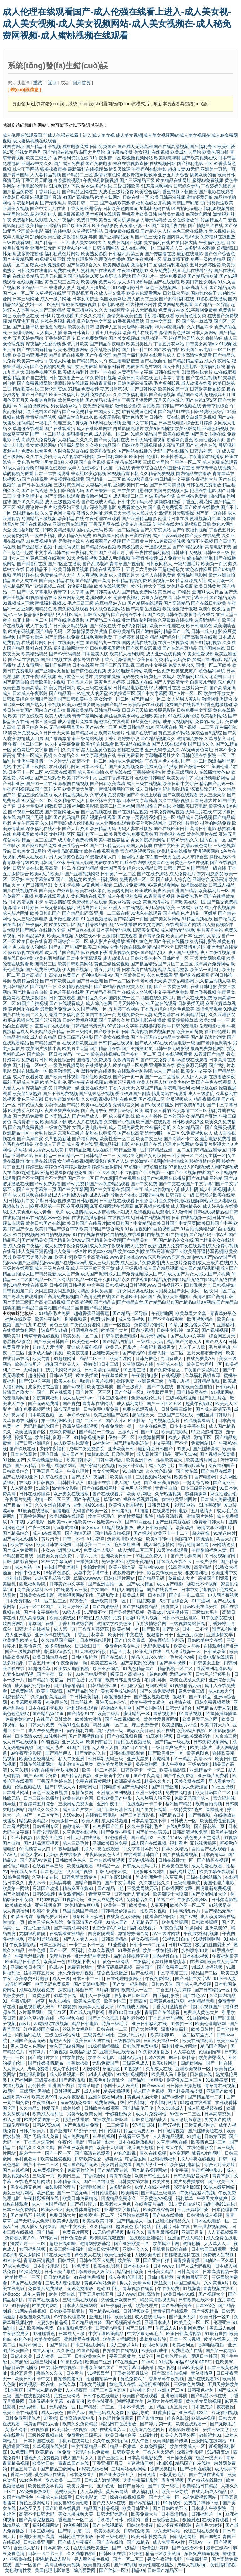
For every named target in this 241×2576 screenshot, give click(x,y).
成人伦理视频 (81, 822)
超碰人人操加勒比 (94, 287)
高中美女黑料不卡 (35, 1589)
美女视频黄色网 (26, 2187)
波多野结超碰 (30, 253)
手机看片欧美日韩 (139, 214)
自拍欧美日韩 (155, 405)
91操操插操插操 (221, 1713)
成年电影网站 (19, 1578)
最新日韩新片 (76, 332)
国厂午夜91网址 (116, 1877)
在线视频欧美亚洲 (79, 1042)
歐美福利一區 (126, 1629)
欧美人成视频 (58, 715)
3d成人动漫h (101, 2074)
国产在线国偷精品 (34, 349)
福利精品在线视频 (124, 462)
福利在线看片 (143, 1927)
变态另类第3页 (114, 388)
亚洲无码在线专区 (117, 2051)
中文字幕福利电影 (171, 992)
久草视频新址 (58, 1138)
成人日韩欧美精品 (155, 1527)
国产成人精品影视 (87, 2012)
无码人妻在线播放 (135, 828)
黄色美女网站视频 (204, 2401)
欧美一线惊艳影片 (161, 1950)
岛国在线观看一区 (30, 1070)
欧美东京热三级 (135, 524)
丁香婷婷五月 (48, 191)
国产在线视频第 (108, 2525)
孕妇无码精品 (85, 868)
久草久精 (19, 1769)
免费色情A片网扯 (109, 1927)
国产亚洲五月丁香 (116, 552)
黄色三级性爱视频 (111, 963)
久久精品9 (29, 2108)
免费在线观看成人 (52, 896)
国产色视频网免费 (47, 366)
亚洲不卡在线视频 (53, 1634)
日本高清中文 (57, 2547)
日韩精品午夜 (107, 710)
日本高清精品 (175, 2514)
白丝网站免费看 (192, 496)
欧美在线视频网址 (111, 586)
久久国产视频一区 (89, 1008)
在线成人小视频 (137, 992)
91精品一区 (108, 1865)
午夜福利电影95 (207, 2170)
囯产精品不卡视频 (28, 2215)
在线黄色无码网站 (124, 1916)
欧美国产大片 (115, 1330)
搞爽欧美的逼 (203, 174)
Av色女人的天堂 (92, 693)
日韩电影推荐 (85, 1657)
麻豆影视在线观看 (25, 952)
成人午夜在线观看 (102, 1848)
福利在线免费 (124, 1099)
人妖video (72, 1815)
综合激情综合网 (194, 1544)
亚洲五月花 (193, 2232)
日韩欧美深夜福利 (194, 1736)
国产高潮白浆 (30, 1138)
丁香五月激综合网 (76, 1623)
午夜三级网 (39, 1527)
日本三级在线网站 (89, 2344)
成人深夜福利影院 (175, 2525)
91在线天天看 (58, 2254)
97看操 (50, 2418)
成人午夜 (140, 2440)
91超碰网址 (65, 1358)
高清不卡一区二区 (89, 760)
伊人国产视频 (75, 969)
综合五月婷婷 (199, 422)
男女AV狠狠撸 (145, 1939)
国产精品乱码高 (77, 913)
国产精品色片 (176, 913)
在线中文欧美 (166, 845)
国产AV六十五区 (101, 727)
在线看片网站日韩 (38, 642)
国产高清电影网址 (91, 1984)
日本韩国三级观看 (209, 2249)
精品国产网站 (190, 394)
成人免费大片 (172, 558)
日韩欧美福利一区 (161, 2040)
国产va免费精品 (77, 411)
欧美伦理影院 (80, 259)
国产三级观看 (48, 777)
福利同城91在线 (90, 1505)
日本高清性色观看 (194, 355)
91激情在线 (180, 1702)
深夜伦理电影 (103, 507)
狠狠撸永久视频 (35, 2316)
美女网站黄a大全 (125, 901)
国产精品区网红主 (79, 191)
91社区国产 (14, 1459)
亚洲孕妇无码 (43, 248)
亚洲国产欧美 (220, 2091)
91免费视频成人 (196, 1132)
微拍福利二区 (144, 264)
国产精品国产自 (45, 1042)
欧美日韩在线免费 (54, 1544)
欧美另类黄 (87, 1375)
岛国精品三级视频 (38, 518)
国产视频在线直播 (218, 1454)
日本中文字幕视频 (199, 1589)
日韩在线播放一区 (66, 377)
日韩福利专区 (46, 1826)
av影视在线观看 (192, 1059)
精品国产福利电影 (130, 355)
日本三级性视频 (113, 1397)
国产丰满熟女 (69, 879)
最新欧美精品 (80, 710)
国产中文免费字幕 (157, 1059)
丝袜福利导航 (158, 1127)
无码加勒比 (108, 1595)
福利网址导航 (183, 1871)
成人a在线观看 (47, 1533)
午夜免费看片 (130, 755)
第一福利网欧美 (112, 456)
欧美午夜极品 (212, 608)
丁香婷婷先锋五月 (218, 186)
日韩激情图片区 (190, 946)
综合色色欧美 (181, 1008)
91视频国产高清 (46, 197)
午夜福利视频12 (18, 789)
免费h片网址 (103, 1319)
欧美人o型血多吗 (78, 704)
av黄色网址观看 (96, 884)
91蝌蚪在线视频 (105, 422)
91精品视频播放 (118, 1527)
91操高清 (21, 2305)
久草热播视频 (168, 1493)
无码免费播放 (157, 1645)
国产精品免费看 (18, 191)
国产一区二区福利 (67, 1950)
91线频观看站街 (199, 1420)
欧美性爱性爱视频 (218, 1820)
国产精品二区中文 (30, 1065)
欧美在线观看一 (192, 2423)
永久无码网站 (167, 2530)
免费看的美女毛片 (123, 1645)
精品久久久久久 (44, 1809)
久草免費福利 (154, 2446)
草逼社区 (111, 2068)
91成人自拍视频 (18, 467)
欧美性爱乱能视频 (127, 1505)
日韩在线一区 (136, 197)
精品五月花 (121, 1651)
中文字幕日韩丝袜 (52, 552)
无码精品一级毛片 (34, 422)
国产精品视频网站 (149, 2170)
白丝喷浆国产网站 (20, 930)
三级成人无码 (150, 1341)
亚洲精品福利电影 (111, 1144)
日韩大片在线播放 (33, 1629)
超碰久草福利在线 (37, 2017)
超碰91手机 (108, 2288)
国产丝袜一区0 (129, 1392)
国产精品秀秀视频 (98, 546)
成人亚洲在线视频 (163, 653)
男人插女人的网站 (30, 946)
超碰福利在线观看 (111, 721)
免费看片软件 (81, 2170)
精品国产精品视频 (102, 2508)
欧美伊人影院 (66, 2220)
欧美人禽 (90, 1820)
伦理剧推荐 (210, 2051)
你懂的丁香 (138, 2519)
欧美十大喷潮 (110, 2147)
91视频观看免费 (96, 636)
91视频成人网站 (108, 535)
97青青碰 (76, 2401)
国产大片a (115, 1420)
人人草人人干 (218, 2243)
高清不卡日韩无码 (37, 2514)
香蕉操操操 (78, 2063)
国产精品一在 (43, 986)
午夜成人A (166, 2327)
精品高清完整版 (173, 969)
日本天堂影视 (30, 806)
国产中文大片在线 (47, 208)
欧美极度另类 (160, 1392)
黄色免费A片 (133, 2378)
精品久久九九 (158, 1781)
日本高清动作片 (186, 1910)
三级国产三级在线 (176, 1414)
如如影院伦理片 (61, 2187)
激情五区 (203, 1437)
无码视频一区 (33, 2406)
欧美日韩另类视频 (70, 569)
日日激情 (147, 2474)
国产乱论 (171, 1629)
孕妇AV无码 (79, 1414)
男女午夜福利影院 (165, 2559)
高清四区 (138, 2001)
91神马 (148, 2361)
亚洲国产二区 (171, 2389)
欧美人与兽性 (149, 1116)
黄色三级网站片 (35, 2502)
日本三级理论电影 (75, 1037)
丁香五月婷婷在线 (55, 1781)
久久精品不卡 (200, 326)
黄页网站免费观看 (175, 304)
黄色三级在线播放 (189, 231)
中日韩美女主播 (205, 1662)
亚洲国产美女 (113, 868)
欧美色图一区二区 (188, 1905)
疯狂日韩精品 (182, 2057)
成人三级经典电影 (30, 918)
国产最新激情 (58, 738)
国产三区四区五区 (165, 1403)
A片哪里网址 (32, 2012)
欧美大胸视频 (60, 935)
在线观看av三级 (72, 1589)
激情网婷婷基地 (96, 2243)
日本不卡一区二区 (25, 772)
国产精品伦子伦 (139, 2108)
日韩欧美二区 (175, 958)
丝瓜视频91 (67, 1769)
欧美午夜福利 (48, 1319)
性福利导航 (138, 2412)
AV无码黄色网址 (197, 749)
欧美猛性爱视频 (56, 2158)
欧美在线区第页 (90, 890)
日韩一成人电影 (206, 631)
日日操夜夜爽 (180, 2457)
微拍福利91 (210, 2435)
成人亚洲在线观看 (113, 822)
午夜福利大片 (204, 479)
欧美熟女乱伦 (103, 450)
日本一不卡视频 (185, 2339)
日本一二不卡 (196, 1629)
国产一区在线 (219, 2063)
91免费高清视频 (169, 541)
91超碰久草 (39, 1668)
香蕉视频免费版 (124, 952)
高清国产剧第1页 (189, 202)
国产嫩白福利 (149, 631)
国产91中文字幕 (35, 1381)
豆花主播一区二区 (30, 620)
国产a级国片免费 (41, 1775)
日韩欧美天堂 (126, 2451)
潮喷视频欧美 (131, 2401)
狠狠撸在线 (21, 2559)
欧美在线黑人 (218, 2339)
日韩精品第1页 (103, 1685)
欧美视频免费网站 (98, 281)
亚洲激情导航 (175, 2395)
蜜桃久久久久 (50, 2373)
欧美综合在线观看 (145, 704)
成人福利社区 (145, 2491)
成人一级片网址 (55, 298)
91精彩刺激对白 (128, 287)
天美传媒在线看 (190, 1781)
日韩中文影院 (170, 1330)
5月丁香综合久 (174, 1600)
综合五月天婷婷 (220, 2164)
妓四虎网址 (13, 146)
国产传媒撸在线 (160, 253)
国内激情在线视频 (139, 642)
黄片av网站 (117, 2491)
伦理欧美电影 (30, 231)
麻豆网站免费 (71, 597)
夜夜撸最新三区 (193, 2277)
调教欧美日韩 (58, 806)
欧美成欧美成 (148, 890)
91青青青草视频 (159, 896)
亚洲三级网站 (149, 1792)
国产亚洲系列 (183, 2316)
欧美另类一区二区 (81, 1335)
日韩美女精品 (161, 2271)
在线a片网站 (179, 1826)
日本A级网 (155, 2057)
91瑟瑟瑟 (67, 2006)
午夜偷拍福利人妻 (209, 1550)
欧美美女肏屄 (48, 2339)
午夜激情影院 (58, 901)
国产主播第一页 (100, 490)
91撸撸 (142, 1510)
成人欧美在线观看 (72, 1443)
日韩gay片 (226, 1386)
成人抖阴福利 (16, 1910)
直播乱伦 (215, 1809)
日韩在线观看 (62, 997)
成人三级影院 (201, 1093)
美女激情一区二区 (111, 698)
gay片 (25, 2023)
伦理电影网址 (16, 1397)
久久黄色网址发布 (57, 512)
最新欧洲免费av (55, 1008)
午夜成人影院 (80, 862)
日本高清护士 (34, 975)
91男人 (183, 1448)
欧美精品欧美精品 (47, 1031)
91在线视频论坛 (183, 715)
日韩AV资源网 (46, 2125)
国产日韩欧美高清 (107, 783)
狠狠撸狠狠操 (153, 1025)
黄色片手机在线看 (66, 992)
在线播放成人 (98, 1065)
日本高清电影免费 (145, 2457)
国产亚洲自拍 (157, 2260)
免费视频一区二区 (137, 879)
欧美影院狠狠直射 (108, 2237)
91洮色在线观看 (146, 913)
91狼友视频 (48, 1899)
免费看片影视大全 (212, 1144)
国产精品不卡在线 (209, 2395)
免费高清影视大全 (125, 1538)
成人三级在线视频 (144, 783)
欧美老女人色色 (116, 2203)
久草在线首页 (55, 1476)
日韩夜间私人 (159, 563)
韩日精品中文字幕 (172, 479)
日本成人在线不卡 (174, 1561)
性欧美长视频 (154, 1910)
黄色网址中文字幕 (30, 749)
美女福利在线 (157, 242)
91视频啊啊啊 (207, 1939)
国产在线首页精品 (179, 648)
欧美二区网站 (96, 946)
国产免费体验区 (165, 1369)
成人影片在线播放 (107, 941)
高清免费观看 (209, 1008)
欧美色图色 (198, 1753)
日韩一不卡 (73, 1538)
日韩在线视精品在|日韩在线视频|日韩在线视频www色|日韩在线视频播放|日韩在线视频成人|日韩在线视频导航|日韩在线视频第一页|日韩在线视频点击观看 (120, 1217)
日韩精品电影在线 (130, 687)
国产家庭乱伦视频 (98, 1465)
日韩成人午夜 (170, 2147)
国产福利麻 (21, 2079)
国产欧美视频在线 (199, 157)
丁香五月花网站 (168, 343)
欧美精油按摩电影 (83, 1905)
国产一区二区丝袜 (47, 434)
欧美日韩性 (202, 2029)
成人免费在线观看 (220, 462)
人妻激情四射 (140, 2463)
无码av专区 (181, 1674)
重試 (37, 82)
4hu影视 (165, 2463)
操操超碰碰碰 (167, 501)
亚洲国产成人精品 (186, 2237)
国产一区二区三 (129, 2559)
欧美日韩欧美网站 (75, 963)
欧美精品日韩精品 (200, 2485)
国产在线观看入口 (109, 2429)
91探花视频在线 (18, 1020)
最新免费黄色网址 (208, 1048)
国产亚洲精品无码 (116, 236)
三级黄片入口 (170, 248)
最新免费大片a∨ (53, 1916)
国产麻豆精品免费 (38, 845)
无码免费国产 (106, 2063)
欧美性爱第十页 (173, 388)
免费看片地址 (81, 1967)
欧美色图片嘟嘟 (50, 958)
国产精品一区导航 (211, 304)
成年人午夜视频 (96, 1995)
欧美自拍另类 (97, 2564)
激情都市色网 (107, 174)
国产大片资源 (75, 828)
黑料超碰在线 (26, 574)
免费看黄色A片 (132, 507)
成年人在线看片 (32, 856)
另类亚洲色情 (149, 1877)
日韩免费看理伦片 (23, 2418)
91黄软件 (172, 2502)
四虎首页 (170, 1606)
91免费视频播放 (154, 2051)
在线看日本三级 (48, 1865)
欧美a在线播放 (159, 428)
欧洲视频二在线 (50, 586)
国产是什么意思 (104, 2017)
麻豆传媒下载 (94, 952)
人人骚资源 (22, 1488)
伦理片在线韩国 (141, 732)
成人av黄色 (53, 2412)
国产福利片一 (145, 276)
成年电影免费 (75, 146)
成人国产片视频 (149, 2091)
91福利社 (149, 2435)
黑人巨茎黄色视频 (98, 749)
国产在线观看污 (60, 428)
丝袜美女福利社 (78, 2029)
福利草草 (185, 2198)
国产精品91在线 (174, 411)
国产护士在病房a (153, 1831)
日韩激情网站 (106, 248)
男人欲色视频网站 (107, 608)
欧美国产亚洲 (99, 2361)
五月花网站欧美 (160, 907)
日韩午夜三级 (216, 552)
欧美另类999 (43, 2096)
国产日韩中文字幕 (193, 1978)
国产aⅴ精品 (27, 1465)
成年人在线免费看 (157, 574)
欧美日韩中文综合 (180, 783)
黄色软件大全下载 (148, 586)
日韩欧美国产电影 (115, 1798)
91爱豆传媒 (22, 1916)
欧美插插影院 (173, 1769)
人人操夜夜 (76, 2389)
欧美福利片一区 (214, 890)
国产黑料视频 (173, 1662)
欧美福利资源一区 (53, 1437)
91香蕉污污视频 (120, 1082)
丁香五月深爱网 (137, 400)
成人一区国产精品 (49, 2203)
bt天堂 (193, 1330)
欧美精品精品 (34, 653)
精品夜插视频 (207, 1099)
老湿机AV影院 (17, 1341)
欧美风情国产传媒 (171, 2440)
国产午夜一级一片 (55, 1674)
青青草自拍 (166, 1488)
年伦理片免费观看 (116, 2418)
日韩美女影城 (146, 930)
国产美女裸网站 (165, 918)
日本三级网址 (26, 298)
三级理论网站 (21, 332)
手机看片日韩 (110, 2519)
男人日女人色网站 (28, 2046)
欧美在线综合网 (78, 1798)
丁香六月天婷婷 (159, 2451)
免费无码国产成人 (192, 1798)
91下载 (17, 1521)
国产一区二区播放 (162, 1076)
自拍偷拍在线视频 (121, 2350)
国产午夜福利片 (32, 924)
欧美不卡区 (52, 2209)
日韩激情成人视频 (205, 2215)
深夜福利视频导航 (79, 236)
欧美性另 (161, 2181)
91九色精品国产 (139, 1668)
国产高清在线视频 (143, 608)
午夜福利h (143, 1961)
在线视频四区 (30, 281)
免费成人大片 (181, 1578)
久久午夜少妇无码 (43, 456)
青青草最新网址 (87, 715)
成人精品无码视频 (177, 930)
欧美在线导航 (101, 1386)
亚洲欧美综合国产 (98, 2367)
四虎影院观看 (101, 1933)
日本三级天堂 (43, 721)
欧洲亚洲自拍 (222, 574)
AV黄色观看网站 (164, 884)
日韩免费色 (146, 1358)
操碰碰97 (184, 1538)
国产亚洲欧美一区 (132, 2243)
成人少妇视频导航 (135, 281)
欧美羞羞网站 (104, 1662)
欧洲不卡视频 (46, 1910)
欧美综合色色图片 (148, 2429)
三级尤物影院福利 (57, 907)
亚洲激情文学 (220, 1634)
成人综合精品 (43, 1037)
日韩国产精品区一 (165, 2570)
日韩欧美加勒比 (190, 1104)
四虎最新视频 (71, 214)
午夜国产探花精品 (202, 1369)
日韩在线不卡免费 (97, 2260)
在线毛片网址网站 (33, 2181)
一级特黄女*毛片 (186, 1809)
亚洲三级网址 (44, 2361)
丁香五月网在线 (104, 524)
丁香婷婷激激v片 (149, 772)
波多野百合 (120, 2187)
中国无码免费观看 (53, 1984)
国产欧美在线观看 (180, 794)
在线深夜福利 (34, 997)
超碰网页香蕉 (180, 439)
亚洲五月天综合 (173, 174)
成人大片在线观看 (85, 1121)
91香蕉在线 (129, 1950)
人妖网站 (91, 2068)
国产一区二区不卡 (121, 980)
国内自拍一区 (213, 839)
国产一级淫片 (126, 2547)
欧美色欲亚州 (101, 2401)
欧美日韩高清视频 (167, 197)
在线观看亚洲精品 (67, 1933)
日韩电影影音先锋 (21, 1561)
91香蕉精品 (164, 2412)
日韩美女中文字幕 (67, 1583)
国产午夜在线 (160, 1386)
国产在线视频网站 (33, 2395)
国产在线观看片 (108, 1493)
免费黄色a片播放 (161, 766)
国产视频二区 (151, 1099)
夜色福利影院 (223, 2564)
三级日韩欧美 (126, 186)
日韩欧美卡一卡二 (139, 1769)
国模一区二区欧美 (213, 665)
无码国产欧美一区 (90, 1510)
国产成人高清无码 (213, 1409)
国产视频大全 (212, 2294)
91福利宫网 (108, 1989)
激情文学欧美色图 (124, 315)
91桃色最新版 (16, 1877)
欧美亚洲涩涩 (122, 1567)
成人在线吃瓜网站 (94, 428)
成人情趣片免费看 (75, 721)
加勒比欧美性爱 (45, 236)
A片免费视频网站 (200, 2497)
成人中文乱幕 (112, 293)
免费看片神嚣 (171, 310)
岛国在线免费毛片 (158, 997)
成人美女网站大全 (88, 242)
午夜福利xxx (45, 2102)
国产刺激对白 (151, 2418)
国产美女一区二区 (138, 1054)
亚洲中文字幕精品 (139, 422)
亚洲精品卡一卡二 (208, 1769)
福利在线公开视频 (153, 202)
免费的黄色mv (19, 1719)
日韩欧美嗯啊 (205, 1922)
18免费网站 (22, 1691)
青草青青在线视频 (213, 467)
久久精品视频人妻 (213, 980)
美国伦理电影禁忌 (53, 2570)
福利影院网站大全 (70, 648)
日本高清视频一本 (220, 2271)
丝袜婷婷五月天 (40, 1972)
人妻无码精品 (153, 219)
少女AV (48, 1550)
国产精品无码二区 (53, 631)
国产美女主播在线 (208, 434)
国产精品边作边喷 (208, 1037)
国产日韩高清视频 (167, 484)
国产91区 (150, 1431)
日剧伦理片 (123, 1454)
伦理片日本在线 (173, 518)
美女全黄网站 (106, 1471)
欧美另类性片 (139, 343)
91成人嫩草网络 (219, 2187)
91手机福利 (104, 2136)
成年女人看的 (158, 1110)
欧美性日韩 (44, 2463)
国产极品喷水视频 (34, 546)
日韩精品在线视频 (116, 1042)
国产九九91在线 (31, 1324)
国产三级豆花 (111, 2457)
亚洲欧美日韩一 (117, 1555)
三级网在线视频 (182, 1397)
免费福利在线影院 (30, 219)
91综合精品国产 (146, 434)
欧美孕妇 (185, 1527)
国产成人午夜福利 (89, 1476)
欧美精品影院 (105, 225)
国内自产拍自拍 (50, 710)
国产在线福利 (16, 2170)
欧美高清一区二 (55, 868)
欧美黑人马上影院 (169, 2074)
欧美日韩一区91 (215, 2316)
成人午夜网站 (217, 360)
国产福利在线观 (196, 2468)
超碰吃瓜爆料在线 (182, 2254)
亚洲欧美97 (216, 1927)
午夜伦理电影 (72, 2141)
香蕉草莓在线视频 (80, 1426)
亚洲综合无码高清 (210, 879)
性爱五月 (51, 2108)
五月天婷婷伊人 (128, 1003)
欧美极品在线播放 (132, 744)
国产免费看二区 (173, 1967)
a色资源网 (179, 2153)
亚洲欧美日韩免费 (110, 1843)
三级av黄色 (199, 1764)
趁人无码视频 (144, 310)
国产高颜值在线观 (199, 636)
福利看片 (178, 1843)
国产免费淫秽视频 (43, 969)
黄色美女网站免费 (115, 1764)
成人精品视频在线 (71, 794)
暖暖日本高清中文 (128, 1674)
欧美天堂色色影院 (46, 1922)
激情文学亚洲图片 (215, 1527)
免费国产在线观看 (182, 704)
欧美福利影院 (83, 2051)
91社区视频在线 (161, 727)
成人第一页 (65, 1629)
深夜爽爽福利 (46, 1397)
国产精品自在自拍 (30, 992)
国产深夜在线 (103, 625)
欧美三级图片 (39, 157)
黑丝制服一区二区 (162, 1132)
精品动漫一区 (154, 338)
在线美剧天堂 (71, 642)
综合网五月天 (223, 1335)
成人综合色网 (99, 1003)
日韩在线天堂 (167, 372)
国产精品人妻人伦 (213, 1707)
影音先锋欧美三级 (165, 1572)
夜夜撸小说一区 (135, 225)
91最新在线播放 (34, 1510)
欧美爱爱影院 (107, 417)
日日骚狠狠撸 (143, 1600)
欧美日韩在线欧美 (25, 715)
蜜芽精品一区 (137, 1713)
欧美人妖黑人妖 (152, 1082)
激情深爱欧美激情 (89, 631)
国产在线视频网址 (100, 1488)
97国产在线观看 (32, 479)
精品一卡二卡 (76, 1054)
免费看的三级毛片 (85, 2435)
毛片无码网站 (154, 1335)
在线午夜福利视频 (57, 321)
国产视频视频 (215, 1330)
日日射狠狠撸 (57, 2277)
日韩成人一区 (184, 1820)
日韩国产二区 (176, 868)
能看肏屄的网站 (161, 1916)
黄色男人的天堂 (137, 1488)
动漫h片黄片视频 (97, 1381)
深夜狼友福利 (175, 2029)
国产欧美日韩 (107, 1031)
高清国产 (145, 1967)
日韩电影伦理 (111, 304)
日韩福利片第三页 (126, 253)
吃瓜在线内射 (133, 862)
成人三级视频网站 (62, 501)
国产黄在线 (187, 1471)
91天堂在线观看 (161, 1003)
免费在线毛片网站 (143, 366)
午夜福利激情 (164, 2102)
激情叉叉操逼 (117, 169)
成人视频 (166, 2367)
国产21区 (57, 2012)
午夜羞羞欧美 (115, 1375)
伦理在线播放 (76, 2119)
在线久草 (67, 2384)
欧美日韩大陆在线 (93, 2040)
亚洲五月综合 (190, 1634)
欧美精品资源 (26, 980)
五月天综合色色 (32, 727)
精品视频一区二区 (176, 1668)
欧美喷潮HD (162, 2034)
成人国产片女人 (78, 1809)
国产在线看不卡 (188, 2547)
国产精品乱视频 (77, 1775)
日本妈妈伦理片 (96, 1640)
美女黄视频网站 (41, 445)
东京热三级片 (71, 1132)
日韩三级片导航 (60, 2271)
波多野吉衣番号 (199, 614)
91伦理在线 (56, 1702)
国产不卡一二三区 (42, 2164)
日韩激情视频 (171, 2130)
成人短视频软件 (217, 924)
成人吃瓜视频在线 (205, 2108)
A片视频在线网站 (79, 456)
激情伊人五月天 (110, 326)
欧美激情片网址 (202, 1459)
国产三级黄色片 (137, 541)
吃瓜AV (57, 1967)
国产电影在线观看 (216, 191)
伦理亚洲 (222, 2322)
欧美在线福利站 (198, 2040)
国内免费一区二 (124, 997)
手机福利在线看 (158, 315)
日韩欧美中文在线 (205, 1640)
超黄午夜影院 (199, 1403)
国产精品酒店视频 (42, 1843)
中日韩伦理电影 (182, 1025)
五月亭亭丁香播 (169, 377)
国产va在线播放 (168, 2215)
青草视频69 (165, 1713)
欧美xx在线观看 (96, 1104)
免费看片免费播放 (46, 2288)
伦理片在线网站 (178, 1144)
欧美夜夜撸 (78, 1352)
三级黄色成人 (136, 2063)
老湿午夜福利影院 (66, 1014)
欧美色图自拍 (215, 152)
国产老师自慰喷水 (214, 1042)
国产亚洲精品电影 (139, 518)
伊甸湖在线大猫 (168, 524)
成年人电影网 (16, 236)
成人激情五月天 (124, 574)
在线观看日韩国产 (142, 1854)
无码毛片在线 (198, 811)
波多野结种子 (207, 620)
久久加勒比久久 (155, 1882)
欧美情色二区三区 (209, 2141)
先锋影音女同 (126, 1104)
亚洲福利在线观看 (191, 975)
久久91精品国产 (188, 1127)
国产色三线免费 (150, 236)
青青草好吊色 (223, 1313)
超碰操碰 (37, 1375)
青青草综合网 (16, 862)
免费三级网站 (67, 2395)
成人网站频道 (115, 1820)
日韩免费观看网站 (107, 648)
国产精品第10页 (83, 276)
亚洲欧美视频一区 (193, 2068)
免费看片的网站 (150, 1324)
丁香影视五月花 (82, 293)
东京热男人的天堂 (154, 1798)
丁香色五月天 (222, 529)
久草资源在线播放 (21, 1420)
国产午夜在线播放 (171, 941)
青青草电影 (89, 2085)
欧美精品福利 (194, 1014)
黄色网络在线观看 (88, 896)
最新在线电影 (190, 253)
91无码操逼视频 (108, 2232)
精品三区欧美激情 (163, 2553)
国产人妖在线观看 (169, 744)
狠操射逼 (191, 2519)
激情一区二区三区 (53, 1499)
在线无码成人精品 (209, 2491)
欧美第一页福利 (205, 969)
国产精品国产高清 (92, 580)
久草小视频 (22, 1837)
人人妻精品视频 (45, 174)
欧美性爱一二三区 (23, 2277)
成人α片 (92, 2091)
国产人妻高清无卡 (171, 682)
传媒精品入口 (214, 219)
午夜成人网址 (58, 360)
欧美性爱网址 (118, 2254)
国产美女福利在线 (111, 439)
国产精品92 (142, 1837)
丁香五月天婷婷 (106, 332)
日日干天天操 (56, 732)
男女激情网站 (72, 1893)
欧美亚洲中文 (224, 1572)
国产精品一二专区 (97, 1431)
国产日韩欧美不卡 (171, 2508)
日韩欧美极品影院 (207, 388)
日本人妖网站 (204, 332)
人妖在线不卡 (87, 935)
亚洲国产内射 (62, 2085)
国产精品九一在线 (102, 642)
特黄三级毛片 (115, 2023)
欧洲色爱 (45, 2192)
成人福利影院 (122, 1116)
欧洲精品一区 (16, 1132)
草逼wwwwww (87, 1578)
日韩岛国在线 (139, 682)
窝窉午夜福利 (126, 597)
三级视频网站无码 (154, 1476)
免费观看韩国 (144, 834)
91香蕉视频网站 (128, 321)
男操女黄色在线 (156, 597)
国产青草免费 (151, 935)
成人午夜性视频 (215, 952)
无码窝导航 (60, 1882)
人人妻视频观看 (222, 2232)
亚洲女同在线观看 (70, 524)
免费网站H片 (203, 1443)
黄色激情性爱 (19, 2570)
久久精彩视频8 (95, 1099)
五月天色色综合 (168, 400)
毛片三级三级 (80, 603)
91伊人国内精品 (128, 1589)
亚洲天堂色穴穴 (112, 1702)
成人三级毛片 (76, 1843)
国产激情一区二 (194, 766)
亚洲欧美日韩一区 (130, 484)
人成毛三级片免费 (116, 191)
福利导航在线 (204, 1087)
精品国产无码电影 (34, 817)
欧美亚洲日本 (139, 1459)
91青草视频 (191, 1713)
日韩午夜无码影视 (171, 1048)
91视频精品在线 (41, 597)
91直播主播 (135, 1369)
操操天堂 (23, 1437)
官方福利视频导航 (137, 851)
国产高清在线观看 (62, 496)
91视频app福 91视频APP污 (185, 2361)
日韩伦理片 (110, 2130)
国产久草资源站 (155, 529)
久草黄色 (174, 1877)
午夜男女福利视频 (201, 1933)
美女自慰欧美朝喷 (72, 2502)
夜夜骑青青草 (126, 1059)
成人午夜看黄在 (28, 1076)
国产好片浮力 (84, 2203)
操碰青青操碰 (103, 383)
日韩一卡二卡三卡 (46, 2553)
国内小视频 (142, 1330)
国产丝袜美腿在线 (173, 1521)
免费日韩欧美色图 (94, 219)
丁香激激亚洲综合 (84, 208)
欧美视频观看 (80, 1865)
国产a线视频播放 (157, 1104)
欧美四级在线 (116, 264)
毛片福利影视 (166, 383)
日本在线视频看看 (174, 1054)
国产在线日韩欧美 (208, 603)
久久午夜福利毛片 (145, 1826)
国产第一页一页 (128, 1076)
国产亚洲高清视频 (162, 1482)
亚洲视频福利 (164, 2158)
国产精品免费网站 (139, 591)
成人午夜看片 (39, 625)
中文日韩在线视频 (59, 2367)
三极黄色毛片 (173, 2474)
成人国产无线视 (183, 952)
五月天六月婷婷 (141, 569)
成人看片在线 (80, 1144)
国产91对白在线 (201, 445)
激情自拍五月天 (92, 907)
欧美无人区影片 (121, 1347)
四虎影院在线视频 (51, 2023)
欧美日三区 (69, 2175)
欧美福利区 (183, 2344)
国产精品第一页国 (130, 918)
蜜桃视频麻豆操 (205, 518)
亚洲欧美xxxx (16, 2096)
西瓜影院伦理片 (128, 428)
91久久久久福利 (90, 315)
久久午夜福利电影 (130, 394)
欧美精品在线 (71, 518)
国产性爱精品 (205, 2311)
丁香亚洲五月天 (108, 2463)
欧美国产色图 (160, 862)
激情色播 (192, 2243)
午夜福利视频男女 (158, 1347)
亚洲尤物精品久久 (173, 2220)
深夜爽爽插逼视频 (202, 2553)
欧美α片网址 (140, 1493)
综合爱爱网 (136, 2158)
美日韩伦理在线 (172, 2356)
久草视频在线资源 (50, 2446)
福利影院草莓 (192, 1465)
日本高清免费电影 (78, 2418)
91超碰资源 (219, 2451)
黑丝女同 (163, 2282)
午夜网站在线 (16, 214)
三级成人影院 (190, 907)
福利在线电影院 (100, 1132)
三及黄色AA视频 (157, 2198)
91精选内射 (224, 1533)
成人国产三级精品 (48, 310)
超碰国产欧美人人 (63, 1364)
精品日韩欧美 (131, 2271)
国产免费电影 (98, 163)
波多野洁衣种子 (129, 1572)
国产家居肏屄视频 (143, 648)
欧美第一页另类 (216, 563)
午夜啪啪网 (162, 1313)
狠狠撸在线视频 (73, 783)
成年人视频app (192, 2564)
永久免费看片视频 (76, 1972)
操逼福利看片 (112, 366)
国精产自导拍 (88, 1882)
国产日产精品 (34, 394)
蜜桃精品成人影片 (53, 2559)
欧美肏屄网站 (16, 535)
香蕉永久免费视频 (42, 2457)
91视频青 (192, 2288)
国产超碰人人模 (155, 231)
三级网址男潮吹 (36, 2091)
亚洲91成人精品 (207, 591)
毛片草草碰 (220, 1347)
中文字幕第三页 (173, 1972)
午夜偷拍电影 (145, 1375)
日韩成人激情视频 (102, 2480)
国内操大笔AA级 (183, 236)
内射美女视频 (171, 214)
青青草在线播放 (44, 2299)
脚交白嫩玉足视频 (198, 417)
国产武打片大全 (44, 2057)
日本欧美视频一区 (46, 1414)
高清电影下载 (218, 546)
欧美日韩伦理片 (144, 456)
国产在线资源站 (152, 873)
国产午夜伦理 (98, 355)
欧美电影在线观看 (216, 1657)
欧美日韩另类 (150, 659)
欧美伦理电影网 (211, 2023)
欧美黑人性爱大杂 (96, 2006)
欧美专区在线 (26, 315)
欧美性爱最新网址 (162, 1719)
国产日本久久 (201, 744)
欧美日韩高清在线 (135, 377)
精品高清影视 (170, 1516)
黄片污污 (50, 1538)
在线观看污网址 (64, 766)
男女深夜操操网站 (148, 839)
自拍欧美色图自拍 (195, 1386)
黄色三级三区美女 (62, 281)
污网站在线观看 (134, 2215)
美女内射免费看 (117, 2164)
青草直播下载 (176, 259)
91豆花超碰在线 (207, 1431)
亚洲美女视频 (16, 208)
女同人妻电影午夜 (89, 1127)
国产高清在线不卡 (128, 614)
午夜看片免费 (19, 1499)
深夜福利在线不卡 (43, 828)
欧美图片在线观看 (140, 332)
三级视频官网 (127, 2040)
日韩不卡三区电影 (180, 1617)
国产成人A (215, 1341)
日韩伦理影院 (105, 2192)
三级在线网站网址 (63, 2034)
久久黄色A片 (217, 2282)
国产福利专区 (203, 146)
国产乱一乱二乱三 (187, 1595)
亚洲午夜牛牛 (110, 1803)
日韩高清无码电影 (102, 1369)
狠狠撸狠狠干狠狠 (179, 608)
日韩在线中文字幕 (85, 1679)
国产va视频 (73, 1386)
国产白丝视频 (92, 462)
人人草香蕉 (92, 2491)
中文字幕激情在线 (98, 755)
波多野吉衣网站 (115, 276)
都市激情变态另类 (76, 1764)
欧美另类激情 (71, 400)
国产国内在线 (212, 648)
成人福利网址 (130, 1403)
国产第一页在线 (210, 512)
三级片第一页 (195, 687)
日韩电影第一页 (92, 2497)
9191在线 (12, 2260)
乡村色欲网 (26, 2158)
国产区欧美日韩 (130, 975)
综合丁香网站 (26, 169)
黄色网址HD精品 (174, 591)
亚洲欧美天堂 (106, 1352)
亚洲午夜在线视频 (85, 1082)
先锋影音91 (113, 1561)
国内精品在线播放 (193, 473)
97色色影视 (125, 2153)
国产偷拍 (59, 2344)
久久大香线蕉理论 (112, 310)
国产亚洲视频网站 (82, 873)
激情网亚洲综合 (217, 698)
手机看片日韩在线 (172, 2226)
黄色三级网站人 (182, 772)
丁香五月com (41, 1662)
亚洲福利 (226, 1324)
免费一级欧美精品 (208, 259)
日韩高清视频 (135, 1031)
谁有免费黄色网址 (139, 411)
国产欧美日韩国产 (52, 1341)
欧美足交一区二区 (192, 2322)
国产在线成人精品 (98, 501)
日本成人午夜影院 (30, 693)
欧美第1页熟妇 (27, 1093)
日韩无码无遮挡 (113, 2514)
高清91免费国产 (64, 975)
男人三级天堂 (212, 794)
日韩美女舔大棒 (134, 2181)
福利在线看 (43, 1769)
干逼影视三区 (158, 546)
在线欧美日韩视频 (37, 1482)
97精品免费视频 (83, 388)
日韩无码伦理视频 (148, 439)
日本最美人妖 (95, 653)
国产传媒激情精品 (46, 2063)
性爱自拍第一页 (102, 2378)
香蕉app (155, 1612)
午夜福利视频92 (133, 270)
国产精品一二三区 (103, 479)
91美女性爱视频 (198, 653)
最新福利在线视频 (85, 169)
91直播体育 (178, 1612)
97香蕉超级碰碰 (217, 704)
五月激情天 (202, 1510)
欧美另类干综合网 (200, 1719)
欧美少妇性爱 (182, 1082)
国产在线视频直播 (125, 1736)
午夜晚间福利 (176, 1087)
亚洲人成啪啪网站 (59, 1465)
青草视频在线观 (139, 2288)
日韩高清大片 (195, 287)
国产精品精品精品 (185, 360)
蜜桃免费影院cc (96, 394)
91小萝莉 (96, 1538)
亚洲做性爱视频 (64, 918)
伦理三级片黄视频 (70, 422)
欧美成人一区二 (137, 1989)
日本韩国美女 (176, 1116)
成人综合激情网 (160, 1544)
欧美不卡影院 (132, 1465)
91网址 (10, 2091)
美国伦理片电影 (219, 1882)
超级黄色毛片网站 (134, 2226)
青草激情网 (202, 2373)
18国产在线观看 (26, 2282)
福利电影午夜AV (97, 975)
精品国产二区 (205, 1972)
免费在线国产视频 (124, 242)
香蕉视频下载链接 (179, 191)
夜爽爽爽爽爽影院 (62, 1110)
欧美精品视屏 (180, 586)
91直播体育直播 (179, 467)
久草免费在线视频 (80, 1831)
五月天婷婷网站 (28, 338)
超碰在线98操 (63, 2243)
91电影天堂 (131, 1685)
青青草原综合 (215, 405)
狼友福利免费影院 (47, 264)
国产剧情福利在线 (176, 298)
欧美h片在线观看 (97, 744)
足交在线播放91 (183, 219)
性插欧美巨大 (170, 1459)
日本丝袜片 (82, 1702)
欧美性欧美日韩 (98, 2220)
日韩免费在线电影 (34, 270)
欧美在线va (22, 1544)
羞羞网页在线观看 (52, 1025)
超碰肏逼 (113, 2158)
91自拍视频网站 (34, 405)
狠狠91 (179, 1696)
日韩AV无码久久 (183, 839)
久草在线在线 (118, 772)
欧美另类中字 (180, 777)
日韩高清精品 (115, 1939)
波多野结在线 (86, 659)
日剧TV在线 (180, 1944)
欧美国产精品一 (111, 704)
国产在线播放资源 (66, 620)
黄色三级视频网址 (162, 287)
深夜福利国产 (222, 1465)
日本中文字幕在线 (188, 1426)
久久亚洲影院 (222, 1014)
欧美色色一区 (86, 1341)
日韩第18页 (159, 1505)
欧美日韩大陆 (184, 242)
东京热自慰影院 (206, 732)
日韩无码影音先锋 (192, 2175)
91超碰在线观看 (196, 2102)
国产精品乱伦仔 (83, 1691)
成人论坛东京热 (186, 2119)
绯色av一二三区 (186, 2113)
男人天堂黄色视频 (66, 856)
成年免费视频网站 (33, 1409)
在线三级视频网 (173, 642)
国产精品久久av (92, 997)
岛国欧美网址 (113, 298)
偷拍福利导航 (200, 558)
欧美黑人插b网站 (120, 2339)
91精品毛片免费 (55, 1313)
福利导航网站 (58, 665)
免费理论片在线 (187, 2350)
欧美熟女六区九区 (25, 1110)
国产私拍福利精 (145, 2502)
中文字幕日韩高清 (137, 2367)
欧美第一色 (55, 1961)
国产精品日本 (172, 1815)
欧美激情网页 (152, 1437)
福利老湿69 (134, 2017)
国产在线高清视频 (171, 146)
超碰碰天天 (143, 1414)
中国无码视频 (66, 546)
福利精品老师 (202, 2001)
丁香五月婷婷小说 (121, 738)
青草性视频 (173, 2480)
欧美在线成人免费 (188, 1679)
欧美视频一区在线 (37, 2384)
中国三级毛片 (188, 2282)
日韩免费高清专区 (80, 1877)
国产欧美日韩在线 (165, 614)
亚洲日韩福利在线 (150, 2023)
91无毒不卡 (95, 1612)
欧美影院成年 (155, 2350)
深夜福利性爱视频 (43, 343)
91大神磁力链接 (91, 1651)
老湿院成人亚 (99, 597)
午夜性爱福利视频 (152, 552)
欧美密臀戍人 (212, 2057)
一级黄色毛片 (58, 1127)
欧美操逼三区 (122, 693)
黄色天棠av (32, 1854)
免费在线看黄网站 (94, 1781)
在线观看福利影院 (135, 1070)
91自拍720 (132, 1471)
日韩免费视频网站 (213, 1702)
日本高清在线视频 (139, 969)
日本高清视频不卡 (25, 901)
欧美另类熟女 (107, 2530)
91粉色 (86, 1617)
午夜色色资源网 (86, 1324)
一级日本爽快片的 (170, 1747)
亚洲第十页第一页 (218, 169)
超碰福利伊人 (43, 214)
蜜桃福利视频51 (50, 603)
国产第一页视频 (132, 817)
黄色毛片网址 (30, 462)
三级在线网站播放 (204, 1877)
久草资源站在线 (138, 1364)
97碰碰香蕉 (116, 1837)
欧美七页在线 (149, 1651)
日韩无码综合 (179, 1707)
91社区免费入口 (152, 1555)
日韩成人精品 (96, 614)
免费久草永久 (181, 665)
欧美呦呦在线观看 (67, 1516)
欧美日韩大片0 (215, 1724)
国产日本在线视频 (34, 484)
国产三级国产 (139, 2327)
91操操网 (194, 1927)
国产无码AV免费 (36, 1860)
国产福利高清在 (177, 2305)
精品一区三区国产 (38, 839)
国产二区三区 (89, 1420)
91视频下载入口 (84, 1961)
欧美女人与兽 (187, 1645)
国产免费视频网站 (34, 383)
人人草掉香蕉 (195, 856)
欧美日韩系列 (80, 1459)
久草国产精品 (149, 1087)
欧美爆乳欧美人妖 (21, 1640)
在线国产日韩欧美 (54, 1719)
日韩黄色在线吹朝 (167, 2001)
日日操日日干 (88, 1645)
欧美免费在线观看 (70, 608)
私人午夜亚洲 (72, 1758)
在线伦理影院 (200, 2147)
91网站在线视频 (31, 2311)
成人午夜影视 (72, 2096)
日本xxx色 (205, 2305)
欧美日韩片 (201, 1747)
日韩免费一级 (66, 1087)
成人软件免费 (109, 1617)
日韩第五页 (215, 2136)
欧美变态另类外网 (178, 2435)
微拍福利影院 (26, 529)
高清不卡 (203, 1758)
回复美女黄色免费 (55, 1555)
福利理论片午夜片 (34, 507)
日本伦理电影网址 (124, 1978)
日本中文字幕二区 (162, 321)
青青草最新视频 (163, 2232)
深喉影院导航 (203, 789)
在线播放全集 (52, 930)
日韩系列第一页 (205, 450)
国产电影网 (205, 1476)
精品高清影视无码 (158, 2299)
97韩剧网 (49, 2237)
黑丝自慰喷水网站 (121, 715)
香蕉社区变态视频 (88, 473)
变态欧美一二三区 (64, 2480)
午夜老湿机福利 (31, 1955)
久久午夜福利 (62, 219)
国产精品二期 (111, 1888)
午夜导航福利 (68, 1848)
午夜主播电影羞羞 (121, 360)
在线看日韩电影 (150, 777)
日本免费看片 (83, 2474)
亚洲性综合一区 (73, 845)
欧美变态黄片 (184, 670)
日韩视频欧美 (137, 2311)
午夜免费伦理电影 (96, 405)
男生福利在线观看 (102, 214)
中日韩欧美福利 (86, 1696)
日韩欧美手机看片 (68, 2311)
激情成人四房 (30, 738)
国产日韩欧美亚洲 (57, 980)
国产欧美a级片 (76, 225)
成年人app (43, 2350)
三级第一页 (44, 2175)
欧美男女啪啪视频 (72, 1668)
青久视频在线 (222, 231)
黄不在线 (165, 1730)
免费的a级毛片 (209, 721)
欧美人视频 (179, 1437)
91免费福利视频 (101, 377)
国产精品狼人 (153, 952)
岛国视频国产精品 (80, 1910)
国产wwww (152, 2085)
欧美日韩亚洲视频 (30, 355)
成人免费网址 (30, 665)
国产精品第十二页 (206, 2096)
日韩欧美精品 (122, 631)
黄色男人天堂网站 (203, 1837)
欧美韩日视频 (16, 197)
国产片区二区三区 (175, 963)
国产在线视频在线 (20, 890)
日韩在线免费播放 (203, 484)
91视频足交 (221, 1905)
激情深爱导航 (200, 197)
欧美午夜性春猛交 (111, 839)
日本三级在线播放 (42, 1798)
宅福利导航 (156, 1679)
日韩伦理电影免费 (101, 1409)
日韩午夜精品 (110, 1459)
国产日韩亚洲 (165, 1786)
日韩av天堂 (162, 1984)
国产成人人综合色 (173, 879)
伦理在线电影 (203, 490)
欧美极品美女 (130, 546)
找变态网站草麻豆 (64, 1369)
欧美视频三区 (161, 580)
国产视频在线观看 (98, 817)
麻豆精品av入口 (110, 603)
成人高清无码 (171, 445)
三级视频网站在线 (188, 1623)
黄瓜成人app (221, 2327)
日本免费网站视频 (166, 811)
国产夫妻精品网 (18, 259)
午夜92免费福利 (133, 625)
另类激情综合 (71, 541)
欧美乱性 (123, 2316)
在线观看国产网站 (183, 924)
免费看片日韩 (34, 1059)
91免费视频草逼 (41, 541)
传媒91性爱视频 (74, 1724)
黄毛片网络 (16, 2429)
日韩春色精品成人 (149, 2119)
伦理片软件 (60, 1955)
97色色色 (23, 2339)
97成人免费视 (16, 2265)
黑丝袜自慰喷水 (171, 1961)
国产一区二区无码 (42, 1815)
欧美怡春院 (30, 1645)
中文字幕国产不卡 (171, 1443)
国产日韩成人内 (61, 1786)
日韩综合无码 (187, 186)
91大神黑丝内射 (141, 304)
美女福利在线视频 (151, 152)
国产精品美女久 (87, 360)
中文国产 (100, 1589)
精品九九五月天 (173, 2406)
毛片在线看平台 (197, 270)
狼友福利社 (197, 1572)
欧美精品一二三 (32, 287)
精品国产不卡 (160, 946)
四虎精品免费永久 (119, 2198)
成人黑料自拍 (91, 772)
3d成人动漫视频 (114, 558)
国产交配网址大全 (62, 811)
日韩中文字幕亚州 (190, 597)
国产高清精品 (176, 603)
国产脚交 (71, 1403)
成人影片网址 (16, 913)
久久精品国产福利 (59, 1640)
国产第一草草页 (197, 321)
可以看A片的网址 (74, 248)
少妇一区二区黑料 (42, 304)
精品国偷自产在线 (153, 806)
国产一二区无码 (73, 2192)
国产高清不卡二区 (181, 1138)
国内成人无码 (90, 529)
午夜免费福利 (159, 1978)
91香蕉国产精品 (209, 1054)
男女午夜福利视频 (38, 676)
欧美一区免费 (157, 670)
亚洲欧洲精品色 (36, 608)
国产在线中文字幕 (188, 1335)
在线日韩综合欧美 (126, 1110)
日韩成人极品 (221, 884)
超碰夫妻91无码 (183, 169)
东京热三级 (226, 1736)
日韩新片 (37, 2051)
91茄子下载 (85, 2130)
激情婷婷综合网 (134, 1933)
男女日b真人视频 (61, 462)
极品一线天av (210, 2457)
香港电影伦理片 (32, 186)
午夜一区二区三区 (25, 744)
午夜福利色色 (212, 242)
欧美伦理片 (147, 2305)
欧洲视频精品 (201, 1319)
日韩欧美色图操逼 (120, 208)
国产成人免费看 (69, 163)
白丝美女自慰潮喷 (135, 490)
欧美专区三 (115, 2001)
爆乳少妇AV (69, 1550)
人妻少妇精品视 (19, 1674)
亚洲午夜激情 (30, 760)
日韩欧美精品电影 (57, 529)
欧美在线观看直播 (101, 851)
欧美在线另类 (107, 2265)
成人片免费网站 (152, 2113)
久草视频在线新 (50, 293)
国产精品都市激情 (102, 400)
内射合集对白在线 (70, 450)
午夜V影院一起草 (28, 2001)
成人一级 (61, 1978)
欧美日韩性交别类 (198, 281)
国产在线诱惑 (34, 490)
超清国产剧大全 (19, 1392)
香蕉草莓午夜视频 (167, 2378)
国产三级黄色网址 (171, 986)
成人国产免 (73, 1454)
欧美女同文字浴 (196, 1070)
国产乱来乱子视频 (96, 1093)
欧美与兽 (41, 1358)
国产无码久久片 (114, 1020)
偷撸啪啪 (61, 1510)
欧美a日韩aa (159, 1538)
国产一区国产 (28, 2564)
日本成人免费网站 (80, 2305)
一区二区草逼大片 (196, 2034)
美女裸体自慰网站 (84, 2209)
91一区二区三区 (51, 1600)
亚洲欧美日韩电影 (189, 806)
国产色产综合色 (219, 253)
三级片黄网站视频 (207, 958)
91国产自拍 (78, 1747)
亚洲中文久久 (136, 2249)
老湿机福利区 (19, 1984)
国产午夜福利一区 (144, 259)
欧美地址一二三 (214, 1020)
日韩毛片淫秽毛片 (213, 1674)
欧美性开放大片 (219, 693)
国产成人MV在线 (151, 1042)
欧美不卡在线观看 (21, 2412)
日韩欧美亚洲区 (40, 2542)
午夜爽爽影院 (43, 400)
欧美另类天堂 (75, 1048)
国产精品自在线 (105, 1048)
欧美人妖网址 (108, 197)
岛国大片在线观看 (165, 2401)
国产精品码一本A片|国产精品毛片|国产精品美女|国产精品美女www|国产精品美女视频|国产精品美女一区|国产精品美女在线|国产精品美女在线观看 (120, 1240)
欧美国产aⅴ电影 (196, 349)
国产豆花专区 (48, 789)
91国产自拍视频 (32, 1003)
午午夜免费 (168, 2288)
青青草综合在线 (146, 467)
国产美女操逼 (30, 636)
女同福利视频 (33, 2249)
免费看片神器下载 (202, 2502)
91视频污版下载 (50, 259)
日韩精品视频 (207, 1381)
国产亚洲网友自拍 (52, 670)
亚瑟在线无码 (94, 1087)
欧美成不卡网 (166, 2243)
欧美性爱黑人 (174, 456)
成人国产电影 (170, 1583)
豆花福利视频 (225, 2412)
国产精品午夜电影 (107, 343)
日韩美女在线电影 (37, 1595)
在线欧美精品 (26, 276)
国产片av (76, 2412)
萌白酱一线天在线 (162, 856)
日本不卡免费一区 (136, 2406)
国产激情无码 (79, 1533)
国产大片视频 (145, 2029)
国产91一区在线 (41, 783)
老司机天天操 (153, 980)
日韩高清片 (149, 2294)
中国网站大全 (131, 856)
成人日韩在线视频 (21, 1741)
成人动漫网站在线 (218, 1916)
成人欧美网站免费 (36, 2327)
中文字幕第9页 (40, 879)
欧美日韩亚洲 (136, 2508)
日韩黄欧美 (215, 1651)
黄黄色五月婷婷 (109, 682)
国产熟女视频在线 (152, 1696)
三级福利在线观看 (119, 935)
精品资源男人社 (190, 580)
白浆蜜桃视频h (67, 180)
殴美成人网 (134, 1595)
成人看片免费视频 (75, 839)
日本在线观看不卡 (107, 569)
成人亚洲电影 (19, 1634)
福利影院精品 (176, 789)
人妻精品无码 (145, 1922)
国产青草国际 (16, 174)
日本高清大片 (203, 800)
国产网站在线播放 (135, 450)
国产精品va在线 (104, 2311)
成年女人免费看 (82, 366)
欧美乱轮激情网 (105, 349)
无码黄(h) (33, 1369)
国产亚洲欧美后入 (117, 2474)
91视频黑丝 (99, 2373)
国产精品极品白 (92, 924)
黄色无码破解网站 (67, 2046)
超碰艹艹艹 (30, 2153)
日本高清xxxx (28, 1736)
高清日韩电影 (203, 828)
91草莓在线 (65, 1995)
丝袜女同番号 (28, 152)
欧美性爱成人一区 (188, 2446)
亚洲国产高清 (43, 698)
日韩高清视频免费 (190, 1831)
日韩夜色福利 (201, 2389)
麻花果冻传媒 (119, 152)
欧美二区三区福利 (117, 806)
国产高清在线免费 (62, 636)
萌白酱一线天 (101, 2141)
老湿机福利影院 (155, 2384)
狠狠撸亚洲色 (80, 434)
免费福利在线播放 (217, 236)
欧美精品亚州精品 (43, 225)
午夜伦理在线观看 (102, 518)
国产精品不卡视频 (43, 146)
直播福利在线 (172, 834)
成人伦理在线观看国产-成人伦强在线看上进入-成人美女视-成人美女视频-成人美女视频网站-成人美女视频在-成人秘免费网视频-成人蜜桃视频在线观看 (117, 23)
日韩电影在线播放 (148, 1020)
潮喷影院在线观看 (70, 383)
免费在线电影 (179, 1792)
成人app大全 (220, 1691)
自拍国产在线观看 (209, 1848)
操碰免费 (125, 1381)
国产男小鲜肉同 (186, 1555)
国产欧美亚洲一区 (166, 1753)
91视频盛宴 (217, 2079)
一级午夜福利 (43, 535)
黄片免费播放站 (190, 2181)
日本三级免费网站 (21, 2209)
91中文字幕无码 (57, 1561)
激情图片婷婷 (200, 1516)
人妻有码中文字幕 (135, 372)
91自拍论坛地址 (186, 208)
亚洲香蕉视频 (203, 992)
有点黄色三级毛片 (75, 676)
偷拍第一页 (14, 1922)
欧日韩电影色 (199, 625)
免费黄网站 (106, 2102)
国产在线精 (142, 1972)
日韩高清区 (188, 2271)
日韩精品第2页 (31, 935)
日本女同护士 (85, 298)
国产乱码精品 (66, 817)
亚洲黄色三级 (151, 1381)
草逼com (112, 1499)
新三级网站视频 (87, 738)
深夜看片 (79, 1600)
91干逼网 (201, 1600)
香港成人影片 (62, 287)
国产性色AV (195, 1995)
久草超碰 (19, 2361)
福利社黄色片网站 (62, 253)
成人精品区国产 (18, 586)
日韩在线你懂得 (35, 1493)
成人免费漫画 (195, 1786)
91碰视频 (50, 1741)
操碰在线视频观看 (128, 2497)
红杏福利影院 (203, 941)
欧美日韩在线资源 (34, 941)
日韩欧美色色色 (71, 1860)
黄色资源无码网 (192, 1065)
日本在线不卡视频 (46, 1707)
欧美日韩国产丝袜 (47, 862)
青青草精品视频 (41, 417)
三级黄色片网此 (99, 2034)
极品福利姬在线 (173, 264)
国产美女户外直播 (56, 890)
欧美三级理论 (101, 1516)
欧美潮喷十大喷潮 (171, 1893)
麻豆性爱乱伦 (223, 1493)
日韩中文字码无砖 (135, 501)
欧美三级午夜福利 (67, 2249)
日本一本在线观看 (52, 473)
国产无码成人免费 (42, 2136)
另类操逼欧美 (220, 202)
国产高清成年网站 (72, 1927)
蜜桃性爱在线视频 (82, 2339)
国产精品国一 (62, 693)
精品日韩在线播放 (21, 2367)
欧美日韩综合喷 (121, 2435)
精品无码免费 (177, 659)
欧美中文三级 (149, 1138)
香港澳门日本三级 (101, 1364)
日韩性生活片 (72, 1482)
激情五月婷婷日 (23, 907)
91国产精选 (88, 2350)
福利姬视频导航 (219, 208)
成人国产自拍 (166, 1070)
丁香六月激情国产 (118, 659)
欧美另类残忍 (63, 1617)
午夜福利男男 (26, 202)
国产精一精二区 (137, 349)
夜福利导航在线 (44, 1939)
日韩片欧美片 (33, 2130)
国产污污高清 (48, 1020)
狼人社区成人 (69, 614)
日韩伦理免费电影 (141, 2046)
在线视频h (172, 1375)
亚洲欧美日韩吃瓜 (111, 2119)
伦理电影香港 (212, 1025)
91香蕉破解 (210, 1505)
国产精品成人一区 (89, 1116)
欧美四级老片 (112, 732)
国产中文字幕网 (152, 693)
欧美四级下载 (53, 1121)
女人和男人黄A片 (183, 698)
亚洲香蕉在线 (162, 1065)
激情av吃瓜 (98, 1454)
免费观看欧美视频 (30, 834)
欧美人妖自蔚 (139, 986)
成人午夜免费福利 (46, 1730)
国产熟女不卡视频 (43, 704)
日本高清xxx (213, 1854)
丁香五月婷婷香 (105, 969)
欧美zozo (12, 2294)
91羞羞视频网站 (156, 186)
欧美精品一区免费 (130, 1065)
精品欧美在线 (26, 388)
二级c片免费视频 (130, 884)
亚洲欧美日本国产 (28, 1967)
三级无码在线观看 (80, 2299)
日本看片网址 (16, 1792)
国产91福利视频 (205, 642)
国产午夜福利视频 (189, 529)
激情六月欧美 (75, 343)
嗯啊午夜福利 (140, 326)
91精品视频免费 (89, 1437)
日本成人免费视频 (219, 1499)
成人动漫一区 (220, 580)
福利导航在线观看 (128, 946)
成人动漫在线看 (196, 383)
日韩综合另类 (176, 293)
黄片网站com (152, 1567)
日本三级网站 (42, 2530)
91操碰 (136, 2553)
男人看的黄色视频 (92, 2559)
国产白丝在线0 (81, 930)
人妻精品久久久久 (75, 439)
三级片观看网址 (18, 242)
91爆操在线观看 (50, 467)
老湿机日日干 (222, 676)
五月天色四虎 (53, 276)
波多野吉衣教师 (199, 248)
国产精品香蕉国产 (102, 992)
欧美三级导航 (175, 2491)
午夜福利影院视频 (100, 180)
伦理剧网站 (184, 1505)
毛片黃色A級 (183, 1657)
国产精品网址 (84, 732)
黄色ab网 (158, 1674)
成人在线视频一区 (137, 248)
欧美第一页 (115, 1905)
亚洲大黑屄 (138, 1758)
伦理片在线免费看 (92, 2451)
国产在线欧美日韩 (171, 828)
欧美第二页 (129, 2260)
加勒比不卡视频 (203, 1583)
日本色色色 (52, 1871)
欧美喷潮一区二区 (97, 2215)
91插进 (194, 2136)
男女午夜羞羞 (26, 822)
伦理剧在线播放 (109, 259)
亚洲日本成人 (158, 2322)
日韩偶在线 (201, 2074)
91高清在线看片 (197, 372)
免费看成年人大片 (57, 574)
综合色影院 (178, 2418)
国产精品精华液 (202, 276)
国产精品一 (48, 2232)
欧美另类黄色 (117, 834)
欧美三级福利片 (64, 394)
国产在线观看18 (204, 2378)
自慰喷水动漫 (203, 682)
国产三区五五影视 (117, 665)
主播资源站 (87, 1561)
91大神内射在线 (164, 687)
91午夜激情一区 (105, 157)
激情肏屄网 (82, 1792)
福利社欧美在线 (96, 1076)
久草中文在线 (45, 1877)
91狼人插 (72, 1612)
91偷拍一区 (181, 2023)
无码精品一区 (63, 2406)
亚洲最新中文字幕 (113, 1775)
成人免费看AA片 (169, 2542)
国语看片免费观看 (94, 1059)
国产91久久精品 (28, 501)
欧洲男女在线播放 (72, 1493)
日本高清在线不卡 (149, 1820)
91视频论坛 (73, 1899)
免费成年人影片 (99, 1550)
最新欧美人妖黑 (88, 1916)
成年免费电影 (63, 1431)
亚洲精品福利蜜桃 (139, 620)
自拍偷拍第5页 (69, 2378)
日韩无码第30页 (112, 1871)
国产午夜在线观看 (213, 1082)
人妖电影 (36, 1521)
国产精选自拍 (16, 682)
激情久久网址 (90, 512)
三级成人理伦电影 (63, 2282)
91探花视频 (30, 2271)
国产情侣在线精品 (60, 152)
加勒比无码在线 (154, 208)
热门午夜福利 (134, 2102)
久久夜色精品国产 (102, 445)
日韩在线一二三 (113, 2029)
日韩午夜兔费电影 (120, 1335)
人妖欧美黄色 (148, 2254)
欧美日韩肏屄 (190, 1031)
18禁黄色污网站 (146, 721)
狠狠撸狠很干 (118, 1696)
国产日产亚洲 (135, 1747)
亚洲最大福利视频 (115, 1792)
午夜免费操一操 (117, 1426)
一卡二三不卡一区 (87, 1944)
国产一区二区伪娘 (198, 760)
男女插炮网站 (64, 405)
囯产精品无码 (222, 287)
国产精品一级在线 (208, 868)
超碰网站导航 (182, 338)
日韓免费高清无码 (135, 383)
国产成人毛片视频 (194, 1984)
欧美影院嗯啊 (167, 157)
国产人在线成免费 (194, 997)
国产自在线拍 (110, 2542)
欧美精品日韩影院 (23, 1961)
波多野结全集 (162, 496)
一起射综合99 (197, 1482)
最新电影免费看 (215, 1138)
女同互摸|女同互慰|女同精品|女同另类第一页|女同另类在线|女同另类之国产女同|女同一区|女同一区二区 (135, 1290)
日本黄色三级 (175, 1865)
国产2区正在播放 (64, 563)
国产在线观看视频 (181, 1854)
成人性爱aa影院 (168, 535)
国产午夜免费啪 (179, 1775)
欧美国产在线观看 (140, 2395)
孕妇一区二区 (122, 1437)
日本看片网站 (16, 1826)
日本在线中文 (137, 2265)
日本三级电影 (171, 422)
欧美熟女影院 (94, 253)
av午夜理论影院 (26, 1753)
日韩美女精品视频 (70, 625)
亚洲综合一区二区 (70, 941)
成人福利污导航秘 (33, 1685)
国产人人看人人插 (80, 1939)
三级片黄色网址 (69, 484)
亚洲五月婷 (100, 2316)
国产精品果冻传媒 (186, 2091)
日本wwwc (163, 2265)
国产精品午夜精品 (46, 1679)
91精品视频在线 (197, 918)
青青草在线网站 (98, 1403)
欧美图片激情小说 (43, 1048)
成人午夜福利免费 (124, 896)
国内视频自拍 (162, 1031)
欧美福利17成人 (192, 676)
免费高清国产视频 (85, 1922)
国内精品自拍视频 (113, 1533)
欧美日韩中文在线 (126, 1634)
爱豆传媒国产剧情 (132, 1093)
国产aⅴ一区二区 (18, 293)
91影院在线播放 (211, 298)
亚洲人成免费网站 (106, 1899)
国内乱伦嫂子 (203, 293)
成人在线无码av (78, 1397)
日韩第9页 (122, 1510)
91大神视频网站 (132, 2074)
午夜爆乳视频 (144, 558)
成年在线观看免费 (37, 1989)
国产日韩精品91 (37, 884)
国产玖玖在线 (23, 1448)
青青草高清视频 (40, 2260)
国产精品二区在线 (102, 620)
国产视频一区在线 (25, 811)
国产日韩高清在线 (115, 1809)
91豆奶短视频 (160, 1736)
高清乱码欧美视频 (63, 2564)
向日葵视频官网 (221, 1555)
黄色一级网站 (116, 1961)
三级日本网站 (156, 462)
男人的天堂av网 (136, 2282)
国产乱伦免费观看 (165, 507)
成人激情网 (30, 2254)
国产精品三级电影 (159, 2192)
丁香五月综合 (154, 1008)
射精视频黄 (76, 1319)
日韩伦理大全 (30, 1104)
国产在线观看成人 (66, 1003)
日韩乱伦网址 (183, 2536)
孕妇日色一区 (162, 817)
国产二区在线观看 (55, 1392)
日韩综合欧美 (137, 2530)
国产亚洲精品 (16, 1893)
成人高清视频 (33, 1617)
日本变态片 (202, 2406)
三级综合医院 (166, 2519)
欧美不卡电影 (101, 2057)
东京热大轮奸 (209, 2525)
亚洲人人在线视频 (126, 907)
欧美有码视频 (21, 631)
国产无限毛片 (53, 202)
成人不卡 (37, 1882)
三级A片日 (128, 1431)
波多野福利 (14, 1662)
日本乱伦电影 (47, 2265)
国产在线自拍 (153, 360)
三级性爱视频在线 (46, 2435)
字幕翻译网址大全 (162, 755)
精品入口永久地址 (149, 1657)
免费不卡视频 (200, 541)
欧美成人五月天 (50, 1144)
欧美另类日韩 (81, 326)
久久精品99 (101, 2226)
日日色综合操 (74, 2237)
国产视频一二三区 (196, 727)
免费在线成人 (66, 270)
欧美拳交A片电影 (32, 1978)
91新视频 (58, 2051)
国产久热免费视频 (158, 1691)
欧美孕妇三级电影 (70, 507)
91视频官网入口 (35, 1848)
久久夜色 (65, 2350)
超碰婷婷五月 (217, 394)
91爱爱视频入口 (101, 856)
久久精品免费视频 (157, 473)
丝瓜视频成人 (179, 1099)
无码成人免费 (26, 1082)
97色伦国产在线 (146, 1144)
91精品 (175, 1324)
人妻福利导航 (99, 484)
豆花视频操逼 (203, 1843)
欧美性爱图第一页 (42, 2119)
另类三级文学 (216, 2429)
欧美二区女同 (34, 1014)
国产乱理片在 (214, 1397)
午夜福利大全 (84, 552)
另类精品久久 (140, 1899)
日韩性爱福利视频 (80, 1020)
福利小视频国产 (207, 2006)
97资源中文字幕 (123, 1025)
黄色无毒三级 (192, 1691)
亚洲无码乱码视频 (115, 1967)
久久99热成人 (171, 2108)
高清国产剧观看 (214, 1578)
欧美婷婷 (72, 2108)
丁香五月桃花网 (197, 501)
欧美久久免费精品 (80, 2423)
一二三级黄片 (116, 2125)
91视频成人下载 (18, 603)
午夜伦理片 (78, 1471)
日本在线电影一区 (212, 2220)
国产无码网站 (135, 1786)
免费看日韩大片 (210, 1521)
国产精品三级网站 (58, 2468)
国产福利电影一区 (194, 163)
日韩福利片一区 (207, 2514)
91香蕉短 (14, 2389)
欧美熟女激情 (89, 1719)
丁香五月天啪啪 (36, 180)
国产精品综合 (16, 1533)
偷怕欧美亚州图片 (180, 1499)
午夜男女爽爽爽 (213, 2198)
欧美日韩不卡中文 (79, 777)
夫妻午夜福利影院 (141, 2480)
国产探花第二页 (210, 1826)
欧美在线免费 (176, 434)
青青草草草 (100, 1893)
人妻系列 (159, 1905)
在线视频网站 (162, 163)
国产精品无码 (222, 597)
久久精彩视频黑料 (75, 986)
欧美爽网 (130, 2192)
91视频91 (133, 2068)
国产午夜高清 (147, 1775)
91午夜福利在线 (117, 2305)
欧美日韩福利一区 (205, 1364)
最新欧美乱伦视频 (47, 682)
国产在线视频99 (35, 524)
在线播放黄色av (214, 772)
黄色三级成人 (162, 676)
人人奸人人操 (194, 1076)
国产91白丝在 (139, 1521)
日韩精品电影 (109, 2327)
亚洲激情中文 (30, 496)
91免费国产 (21, 2451)
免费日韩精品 (131, 727)
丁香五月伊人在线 (162, 760)
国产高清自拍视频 (170, 2373)
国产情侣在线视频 (88, 670)
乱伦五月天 (22, 2373)
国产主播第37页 (137, 1048)
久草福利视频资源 (203, 1375)
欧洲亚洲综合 (106, 1668)
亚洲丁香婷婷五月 (116, 777)
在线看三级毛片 (134, 2136)
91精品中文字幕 (173, 1037)
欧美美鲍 (138, 1905)
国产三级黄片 (131, 1386)
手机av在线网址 (74, 2440)
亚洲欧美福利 (153, 715)
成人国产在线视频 (149, 1843)
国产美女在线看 (152, 1809)
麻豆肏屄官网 (138, 535)
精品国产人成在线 (20, 580)
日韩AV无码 (61, 1375)
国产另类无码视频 (127, 1612)
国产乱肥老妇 (95, 563)
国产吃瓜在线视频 (63, 2508)
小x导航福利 (66, 1527)
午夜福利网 (197, 2559)
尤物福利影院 (33, 1933)
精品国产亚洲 (204, 1116)
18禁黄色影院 (57, 1572)
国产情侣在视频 (213, 1860)
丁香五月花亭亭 (89, 1634)
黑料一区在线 (103, 372)
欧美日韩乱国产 (45, 913)
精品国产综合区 (165, 636)
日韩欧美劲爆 (191, 2367)
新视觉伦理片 (53, 326)
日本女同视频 (93, 2384)
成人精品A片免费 (74, 535)
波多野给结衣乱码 (167, 1640)
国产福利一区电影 (146, 2079)
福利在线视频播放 (134, 1741)
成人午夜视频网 (219, 907)
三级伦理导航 (187, 1882)
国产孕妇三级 (110, 1730)
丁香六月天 (87, 1555)
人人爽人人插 (49, 332)
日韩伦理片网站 (120, 1578)
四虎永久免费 (50, 1837)
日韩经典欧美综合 (208, 411)
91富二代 (165, 1899)
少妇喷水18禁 (195, 1950)
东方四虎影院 (210, 873)
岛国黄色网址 (198, 214)
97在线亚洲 (127, 2361)
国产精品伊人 (59, 1753)
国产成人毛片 (50, 1747)
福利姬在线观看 (83, 1707)
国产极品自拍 (166, 349)
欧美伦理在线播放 (156, 2564)
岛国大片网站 (92, 152)
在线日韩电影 (203, 986)
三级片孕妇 (206, 1561)
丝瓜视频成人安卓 (37, 2006)
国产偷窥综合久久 (84, 264)
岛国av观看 (156, 1685)
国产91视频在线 (56, 659)
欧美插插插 (121, 1476)
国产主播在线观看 (207, 2474)
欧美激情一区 (65, 1820)
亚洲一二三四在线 (111, 913)
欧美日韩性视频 (104, 2249)
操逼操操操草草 (182, 1020)
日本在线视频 (196, 1955)
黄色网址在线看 (23, 1008)
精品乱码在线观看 (66, 355)
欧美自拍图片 (28, 1364)
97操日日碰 (144, 2125)
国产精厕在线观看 (145, 603)
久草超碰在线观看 (25, 428)
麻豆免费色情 (145, 1724)
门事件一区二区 (185, 462)
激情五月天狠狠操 (176, 512)
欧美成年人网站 (185, 152)
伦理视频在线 (28, 1786)
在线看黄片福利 (151, 2203)
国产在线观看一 (163, 1589)
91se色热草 (31, 2480)
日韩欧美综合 (16, 698)
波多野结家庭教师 (139, 174)
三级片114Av (169, 1837)
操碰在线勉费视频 (78, 304)
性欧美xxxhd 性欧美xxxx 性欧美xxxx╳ (85, 1521)
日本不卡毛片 (94, 766)
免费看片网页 (76, 2232)
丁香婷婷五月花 (60, 338)
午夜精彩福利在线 (42, 2198)
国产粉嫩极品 (106, 1606)
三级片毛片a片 (133, 2034)
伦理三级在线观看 (202, 2530)
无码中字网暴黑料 (66, 727)
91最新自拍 (216, 2333)
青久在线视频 (153, 2153)
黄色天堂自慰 (30, 1099)
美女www (90, 1527)
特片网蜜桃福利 (170, 326)
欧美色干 (183, 1476)
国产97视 (188, 1916)
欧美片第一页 (80, 2485)
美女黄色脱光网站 (119, 1691)
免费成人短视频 (219, 2254)
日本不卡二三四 (88, 1978)
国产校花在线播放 (205, 2480)
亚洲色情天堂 (135, 417)
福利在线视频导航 (141, 1499)
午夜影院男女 (16, 2333)
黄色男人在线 (88, 2254)
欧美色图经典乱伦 (37, 1758)
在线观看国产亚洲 (220, 1645)
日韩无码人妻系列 (132, 1893)
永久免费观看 (160, 975)
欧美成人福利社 (73, 372)
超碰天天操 (60, 2040)
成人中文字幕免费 (62, 744)
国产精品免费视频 (25, 1127)
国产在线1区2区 (201, 400)
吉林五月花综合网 (53, 1578)
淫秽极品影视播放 (65, 851)
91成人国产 (117, 1922)
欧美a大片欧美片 (46, 873)
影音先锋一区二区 (166, 1352)
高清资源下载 (26, 1121)
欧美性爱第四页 (209, 439)
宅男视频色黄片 (165, 1420)
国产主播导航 (26, 326)
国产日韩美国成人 (102, 591)
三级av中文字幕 (151, 665)
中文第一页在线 (114, 467)
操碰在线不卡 (222, 856)
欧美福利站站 (214, 715)
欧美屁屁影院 (162, 710)
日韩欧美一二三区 (93, 1544)
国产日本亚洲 (90, 980)
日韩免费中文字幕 (194, 710)
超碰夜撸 (201, 1533)
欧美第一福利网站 (100, 879)
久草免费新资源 (165, 270)
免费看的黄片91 (21, 2237)
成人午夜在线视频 (198, 2158)
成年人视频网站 (178, 721)
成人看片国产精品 (62, 952)
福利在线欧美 (19, 1319)
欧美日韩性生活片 (153, 2175)
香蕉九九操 (179, 1381)
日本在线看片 (85, 665)
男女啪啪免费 (107, 676)
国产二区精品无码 (107, 845)
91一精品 (183, 1758)
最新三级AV (218, 2547)
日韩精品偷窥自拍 (119, 1910)
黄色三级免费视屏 (50, 1792)
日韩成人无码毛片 (141, 1865)
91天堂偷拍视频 (82, 558)
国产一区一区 (58, 2153)
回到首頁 (81, 82)
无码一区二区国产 (37, 1606)
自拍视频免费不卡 (75, 2327)
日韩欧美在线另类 (200, 1606)
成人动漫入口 (116, 958)
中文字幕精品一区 (89, 2446)
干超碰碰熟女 (171, 569)
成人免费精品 (76, 2136)
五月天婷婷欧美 (223, 2384)
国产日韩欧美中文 (75, 698)
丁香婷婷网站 (33, 1516)
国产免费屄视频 (220, 1127)
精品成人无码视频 (194, 817)
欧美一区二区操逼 (121, 529)
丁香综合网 (95, 2175)
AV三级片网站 (166, 1933)
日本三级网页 (80, 1031)
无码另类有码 (135, 676)
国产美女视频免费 (126, 766)
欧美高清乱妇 (34, 687)
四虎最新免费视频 (214, 1888)
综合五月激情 (67, 1409)
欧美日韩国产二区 (213, 1792)
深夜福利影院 (39, 1087)
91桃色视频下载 (41, 372)
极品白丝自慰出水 (75, 417)
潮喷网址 (88, 1786)
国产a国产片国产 (65, 946)
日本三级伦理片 (113, 2536)
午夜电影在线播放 (206, 456)
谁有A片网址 (224, 1629)
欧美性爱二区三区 (185, 2079)
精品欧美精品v (34, 1820)
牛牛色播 (37, 1950)
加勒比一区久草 (219, 2260)
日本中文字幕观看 (84, 958)
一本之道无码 (58, 760)
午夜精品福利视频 (198, 2192)
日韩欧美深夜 (140, 2525)
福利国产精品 (179, 1803)
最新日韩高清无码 (66, 490)
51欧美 (43, 1488)
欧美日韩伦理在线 (167, 625)
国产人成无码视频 (194, 2265)
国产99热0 (210, 2536)
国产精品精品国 (70, 1685)
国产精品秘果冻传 (132, 1443)
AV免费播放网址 (35, 2491)
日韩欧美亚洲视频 (139, 445)
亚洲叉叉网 (73, 1741)
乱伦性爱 (37, 2085)
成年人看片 (34, 2294)
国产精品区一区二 (148, 698)
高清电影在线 (142, 1860)
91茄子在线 (99, 1482)
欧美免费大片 (145, 2514)
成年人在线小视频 (153, 2187)
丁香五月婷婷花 (94, 1629)
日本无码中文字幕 (46, 2401)
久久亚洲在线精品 (53, 1505)
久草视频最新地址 (45, 1459)
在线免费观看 (216, 2519)
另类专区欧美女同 (85, 2113)
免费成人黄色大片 (201, 2012)
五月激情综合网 (152, 1623)
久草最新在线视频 (175, 620)
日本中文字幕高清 (139, 800)
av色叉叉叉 (31, 2508)
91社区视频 (222, 1786)
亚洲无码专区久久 (162, 749)
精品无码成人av (139, 2130)
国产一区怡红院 (99, 2181)
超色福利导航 (212, 670)
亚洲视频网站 (206, 851)
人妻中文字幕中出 (92, 1572)
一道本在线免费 (152, 1426)
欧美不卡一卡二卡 (171, 1533)
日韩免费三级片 (177, 1409)
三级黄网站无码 (143, 1888)
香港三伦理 (21, 2474)
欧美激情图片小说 (180, 1724)
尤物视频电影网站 (211, 777)
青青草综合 (120, 2175)
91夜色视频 (170, 1927)
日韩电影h (109, 1786)
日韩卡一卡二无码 (148, 1944)
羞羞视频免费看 (76, 2102)
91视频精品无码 (186, 1685)
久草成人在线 (159, 2068)
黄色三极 (58, 1324)
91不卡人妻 (225, 1978)
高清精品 (203, 1567)
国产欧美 (151, 1629)
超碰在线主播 (130, 749)
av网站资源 (224, 1544)
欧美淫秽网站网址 (149, 822)
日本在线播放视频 (107, 1860)
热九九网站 (60, 2001)
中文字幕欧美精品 (106, 2333)
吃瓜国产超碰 (140, 2147)
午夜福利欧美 (225, 1955)
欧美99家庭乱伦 (137, 479)
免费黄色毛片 (189, 896)
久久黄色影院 (159, 1471)
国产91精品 (200, 1696)
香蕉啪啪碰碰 (211, 2344)
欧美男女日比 (62, 924)
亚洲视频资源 (48, 1905)
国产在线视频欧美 (123, 1719)
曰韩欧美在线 (113, 2553)
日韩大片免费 (42, 1724)
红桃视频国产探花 (42, 2029)
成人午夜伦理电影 (179, 366)
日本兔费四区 (19, 1600)
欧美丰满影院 (50, 1691)
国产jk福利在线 (31, 563)
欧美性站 (137, 1420)
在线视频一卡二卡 (145, 1803)
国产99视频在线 (185, 405)
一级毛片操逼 (43, 1132)
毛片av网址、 (33, 2344)
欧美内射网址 (120, 890)
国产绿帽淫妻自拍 (169, 225)
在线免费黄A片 (201, 1358)
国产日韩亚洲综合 (33, 1443)
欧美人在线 (65, 1381)
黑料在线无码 (39, 648)
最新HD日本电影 (125, 2012)
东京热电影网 (181, 980)
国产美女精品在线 (56, 580)
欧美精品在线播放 (174, 851)
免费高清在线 (166, 1014)
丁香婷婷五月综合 (130, 636)
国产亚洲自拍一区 (106, 1583)
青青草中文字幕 (68, 591)
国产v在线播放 (123, 924)
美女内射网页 (62, 687)
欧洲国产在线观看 (153, 1121)
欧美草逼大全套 (191, 1313)
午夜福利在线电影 (149, 169)
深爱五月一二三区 (28, 2243)
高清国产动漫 (46, 1888)
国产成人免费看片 (21, 1550)
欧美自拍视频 (209, 1803)
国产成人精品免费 (45, 2389)
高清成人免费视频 (38, 439)
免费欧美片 (66, 2491)
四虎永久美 (22, 2356)
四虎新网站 (192, 2063)
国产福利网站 (85, 1138)
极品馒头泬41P (199, 1324)
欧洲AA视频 (203, 2418)
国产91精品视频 (188, 546)
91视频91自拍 (176, 1939)
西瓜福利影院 (33, 1583)
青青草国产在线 (74, 2463)
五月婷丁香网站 (124, 1008)
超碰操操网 (196, 1493)
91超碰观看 (71, 2361)
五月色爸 (106, 2485)
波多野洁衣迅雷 (44, 1386)
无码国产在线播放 (171, 450)
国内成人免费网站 (126, 760)
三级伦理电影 (16, 2125)
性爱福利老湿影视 (214, 1668)
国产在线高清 (130, 1132)
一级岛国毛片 (187, 563)
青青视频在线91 (219, 2288)
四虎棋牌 (161, 1758)
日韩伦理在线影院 (198, 755)
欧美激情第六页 (64, 1070)
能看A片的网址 (207, 2153)
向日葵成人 (172, 1358)
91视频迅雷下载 (123, 473)
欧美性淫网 (121, 1358)
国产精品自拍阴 (118, 1341)
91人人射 (12, 2119)
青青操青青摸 (187, 2260)
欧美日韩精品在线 (50, 1657)
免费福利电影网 (192, 574)
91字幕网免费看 (201, 310)
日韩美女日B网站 (29, 851)
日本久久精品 (175, 1848)
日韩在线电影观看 (127, 1753)
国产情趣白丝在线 (205, 225)
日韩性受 (67, 2260)
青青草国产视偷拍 (127, 563)
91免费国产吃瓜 (108, 1826)
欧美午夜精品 (140, 1561)
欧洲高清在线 (128, 1781)
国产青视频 (200, 1815)
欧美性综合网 (62, 1059)
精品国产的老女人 (185, 1341)
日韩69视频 (44, 1893)
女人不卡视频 (67, 884)
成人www (126, 2294)
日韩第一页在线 (164, 417)
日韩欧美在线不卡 (197, 2299)
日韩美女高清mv (201, 343)
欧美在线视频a (105, 1054)
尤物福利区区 (62, 834)
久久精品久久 (66, 755)
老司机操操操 (126, 219)
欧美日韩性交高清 (149, 2536)
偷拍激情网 (94, 1567)
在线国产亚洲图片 (62, 1567)
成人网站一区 (28, 1567)
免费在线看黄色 (36, 450)
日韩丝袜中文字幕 (103, 800)
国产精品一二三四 (52, 242)
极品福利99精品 (39, 614)
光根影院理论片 (184, 2429)
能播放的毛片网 (117, 1707)
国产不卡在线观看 (166, 1319)
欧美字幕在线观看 (217, 1871)
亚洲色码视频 (215, 428)
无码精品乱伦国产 (42, 1426)
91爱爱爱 (117, 1944)
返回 (52, 82)
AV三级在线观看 (61, 772)
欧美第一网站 (30, 360)
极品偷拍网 (147, 1764)
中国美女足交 (107, 411)
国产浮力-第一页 (157, 2423)
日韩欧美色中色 (146, 958)
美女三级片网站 (19, 2192)
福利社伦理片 (217, 1031)
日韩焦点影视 (224, 1899)
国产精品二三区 (77, 174)
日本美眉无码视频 (113, 930)
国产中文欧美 (73, 2226)
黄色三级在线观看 (47, 558)
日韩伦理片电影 (183, 822)
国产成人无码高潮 (135, 146)
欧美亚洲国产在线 (112, 1414)
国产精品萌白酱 (87, 2322)
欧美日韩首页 (100, 1741)
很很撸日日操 (198, 524)
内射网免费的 (193, 2327)
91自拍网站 (199, 2017)
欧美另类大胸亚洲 (80, 789)
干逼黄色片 (39, 1995)
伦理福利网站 (71, 445)
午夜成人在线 (170, 1364)
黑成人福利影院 (207, 659)
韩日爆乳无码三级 (106, 1758)
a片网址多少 (142, 2389)
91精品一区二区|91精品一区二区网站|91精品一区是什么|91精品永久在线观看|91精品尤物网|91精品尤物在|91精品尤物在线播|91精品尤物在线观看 (119, 1279)
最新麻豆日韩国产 (156, 1448)
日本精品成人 (67, 2181)
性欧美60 (225, 2361)
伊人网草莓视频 (223, 1595)
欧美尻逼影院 (87, 2001)
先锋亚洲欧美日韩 (119, 2299)
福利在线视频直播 (130, 163)
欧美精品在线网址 (173, 180)
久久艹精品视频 (173, 800)
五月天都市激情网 (205, 1352)
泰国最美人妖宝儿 (96, 2271)
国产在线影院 (166, 281)
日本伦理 (157, 1595)
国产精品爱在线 (193, 1392)
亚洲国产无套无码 (28, 2040)
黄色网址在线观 (51, 2474)
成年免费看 (38, 2068)
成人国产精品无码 (80, 2164)
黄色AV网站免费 (100, 2282)
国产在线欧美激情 (117, 202)
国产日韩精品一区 (213, 1989)
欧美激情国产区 (31, 1431)
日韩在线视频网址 (37, 1764)
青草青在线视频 (221, 2085)
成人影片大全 (144, 512)
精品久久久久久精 (37, 2147)
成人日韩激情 (148, 789)
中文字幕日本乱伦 (141, 1848)
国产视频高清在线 (123, 2322)
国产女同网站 (149, 1707)
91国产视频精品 (78, 197)
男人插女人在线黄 (45, 1149)
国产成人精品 (140, 1583)
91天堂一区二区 (37, 800)
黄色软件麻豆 (198, 569)
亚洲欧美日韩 (122, 1448)
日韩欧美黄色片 (91, 2356)
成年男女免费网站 (211, 963)
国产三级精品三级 (137, 180)
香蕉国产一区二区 (76, 2519)
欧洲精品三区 (43, 963)
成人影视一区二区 (111, 434)
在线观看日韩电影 (170, 1510)
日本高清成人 (58, 1116)
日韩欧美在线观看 (102, 2108)
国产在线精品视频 (130, 811)
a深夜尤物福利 (94, 2468)
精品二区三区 (93, 1358)
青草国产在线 (42, 1623)
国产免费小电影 (117, 1831)
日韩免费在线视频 (121, 231)
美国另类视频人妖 (171, 490)
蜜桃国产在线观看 (98, 270)
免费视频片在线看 (89, 901)
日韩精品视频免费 (129, 580)
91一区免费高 (77, 2265)
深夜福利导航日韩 (76, 1989)
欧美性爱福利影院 (136, 1516)
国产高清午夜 (94, 1110)
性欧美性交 (74, 2057)
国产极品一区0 (18, 1505)
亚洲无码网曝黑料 (93, 1955)
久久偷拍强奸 (209, 338)
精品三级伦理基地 (34, 794)
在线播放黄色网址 (21, 1330)
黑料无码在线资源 (98, 1070)
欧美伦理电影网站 (70, 349)
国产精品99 (134, 1352)
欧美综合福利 (148, 191)
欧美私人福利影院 (127, 653)
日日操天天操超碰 (184, 2085)
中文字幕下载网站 (30, 766)
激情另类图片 (164, 2468)
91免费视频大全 (48, 2170)
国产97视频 (170, 2125)
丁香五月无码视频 (166, 2017)
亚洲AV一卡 (200, 2542)
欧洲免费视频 (173, 276)
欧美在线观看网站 (144, 293)
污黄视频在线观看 (66, 479)
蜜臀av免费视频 (207, 180)
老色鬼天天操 (117, 512)
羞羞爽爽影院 (153, 2339)
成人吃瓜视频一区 (183, 1651)
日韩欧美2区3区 (188, 1121)
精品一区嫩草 (203, 913)
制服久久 (136, 2232)
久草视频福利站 (87, 231)
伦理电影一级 (182, 1042)
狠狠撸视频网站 (137, 157)
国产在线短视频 (201, 377)
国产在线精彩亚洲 (21, 1476)
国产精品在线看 (217, 1471)
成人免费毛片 (182, 873)
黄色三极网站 (80, 310)
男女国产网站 (218, 2119)
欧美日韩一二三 (83, 202)
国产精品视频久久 (157, 738)
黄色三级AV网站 (174, 732)
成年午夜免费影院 (87, 1448)
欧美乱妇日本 (179, 935)
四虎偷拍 (205, 1538)
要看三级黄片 (123, 2356)
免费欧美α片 (106, 862)
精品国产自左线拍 (30, 377)
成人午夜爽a (173, 1764)
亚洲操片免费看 (214, 1775)
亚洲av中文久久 (36, 163)
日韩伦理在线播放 (76, 2536)
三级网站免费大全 (76, 1803)
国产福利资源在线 (70, 157)
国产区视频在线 (96, 811)
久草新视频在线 (173, 2141)
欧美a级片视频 (192, 1730)
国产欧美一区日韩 (44, 1054)
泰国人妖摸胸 (139, 845)
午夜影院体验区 (193, 1899)
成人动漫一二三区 (54, 2356)
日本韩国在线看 (40, 2440)
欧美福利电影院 (186, 2164)
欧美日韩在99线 (179, 2294)
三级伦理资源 (53, 388)
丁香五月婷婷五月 (96, 2294)
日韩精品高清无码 (88, 1025)
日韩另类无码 (191, 1003)
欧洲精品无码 (103, 828)
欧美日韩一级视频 (70, 2429)
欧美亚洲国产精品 (179, 890)
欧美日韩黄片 (207, 586)
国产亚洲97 (60, 2130)
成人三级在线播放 (94, 687)
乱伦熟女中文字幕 (94, 321)
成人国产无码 (128, 1482)
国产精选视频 (162, 394)
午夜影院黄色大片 (103, 1854)
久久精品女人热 (69, 800)
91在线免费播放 (89, 2277)
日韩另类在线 (26, 868)
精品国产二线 (176, 631)
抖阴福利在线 (85, 1330)
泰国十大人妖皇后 (122, 2085)
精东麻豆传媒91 (78, 1888)
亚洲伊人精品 (207, 935)
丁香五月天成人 (48, 1471)
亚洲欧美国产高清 (37, 2536)
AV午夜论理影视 (70, 2316)
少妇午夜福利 (53, 1448)
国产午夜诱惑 (144, 1037)
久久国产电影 (53, 822)
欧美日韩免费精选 (80, 2198)
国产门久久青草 (64, 749)
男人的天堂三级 (142, 298)
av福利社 (101, 1443)
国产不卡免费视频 (60, 1093)
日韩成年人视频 (186, 552)
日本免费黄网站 (92, 338)
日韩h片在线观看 (56, 315)
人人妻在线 (184, 2051)
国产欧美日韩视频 (62, 1076)
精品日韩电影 (85, 2023)
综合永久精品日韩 (144, 868)
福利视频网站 (46, 2525)
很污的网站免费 (215, 822)
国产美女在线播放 (111, 1037)
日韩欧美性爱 (88, 2158)
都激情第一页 (76, 1826)
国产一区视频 (117, 1324)
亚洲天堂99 (186, 1454)
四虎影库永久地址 (149, 1871)
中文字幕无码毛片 (145, 2333)
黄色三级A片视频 (191, 862)
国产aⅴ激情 (173, 2096)
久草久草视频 (101, 1950)
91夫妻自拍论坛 (185, 2203)
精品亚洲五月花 (23, 321)
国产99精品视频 (110, 986)
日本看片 (75, 2373)
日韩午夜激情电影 (62, 1099)
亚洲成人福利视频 (85, 1347)
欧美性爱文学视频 (46, 2485)
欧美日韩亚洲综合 (123, 1679)
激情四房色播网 (174, 332)
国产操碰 (142, 1533)
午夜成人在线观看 (55, 2497)
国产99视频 (125, 2564)
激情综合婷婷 (190, 738)
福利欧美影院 (85, 806)
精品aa (138, 2570)
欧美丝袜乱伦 (53, 1082)
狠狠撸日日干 (160, 1634)
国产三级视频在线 (23, 1651)
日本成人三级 (72, 2333)
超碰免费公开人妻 (135, 1014)
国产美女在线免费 (202, 535)
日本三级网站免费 (199, 1488)
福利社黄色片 (139, 941)
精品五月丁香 (24, 2468)
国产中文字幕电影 (34, 591)
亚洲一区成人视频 (34, 755)
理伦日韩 (49, 1454)
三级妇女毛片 (206, 1612)
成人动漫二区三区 (130, 496)
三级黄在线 (46, 2079)
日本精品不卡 (39, 569)
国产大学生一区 (152, 2164)
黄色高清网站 (156, 901)
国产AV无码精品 (65, 653)
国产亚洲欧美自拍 (76, 2147)
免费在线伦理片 (147, 1397)
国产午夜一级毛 (164, 2485)
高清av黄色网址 (196, 845)
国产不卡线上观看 (144, 794)
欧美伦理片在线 (202, 834)
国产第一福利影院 (130, 1984)
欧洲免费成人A (27, 732)
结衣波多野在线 (96, 186)
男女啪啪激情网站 (124, 670)
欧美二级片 (109, 1713)
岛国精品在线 (26, 512)
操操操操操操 (194, 884)
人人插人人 (13, 2068)
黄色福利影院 (33, 2074)
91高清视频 (179, 1567)
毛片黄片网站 (210, 930)
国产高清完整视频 (37, 2519)
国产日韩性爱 (143, 388)
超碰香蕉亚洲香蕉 (92, 1313)
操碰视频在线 (72, 2017)
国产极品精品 (144, 963)
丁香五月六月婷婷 (174, 1989)
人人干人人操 (192, 1347)
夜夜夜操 (225, 2406)
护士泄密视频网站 (211, 2226)
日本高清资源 (218, 2113)
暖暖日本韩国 (204, 2356)
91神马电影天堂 (92, 1674)
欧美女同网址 (151, 924)
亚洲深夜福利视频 (106, 2096)
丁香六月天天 (122, 1087)
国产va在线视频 (23, 659)
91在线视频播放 (96, 918)
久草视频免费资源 (107, 794)
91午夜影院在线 (217, 1617)
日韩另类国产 (103, 146)
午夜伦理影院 (46, 1831)
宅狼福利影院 (80, 586)
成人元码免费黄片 (126, 1127)
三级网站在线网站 (209, 2440)
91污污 (146, 2356)
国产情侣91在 (81, 1713)
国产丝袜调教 (206, 1448)
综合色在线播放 (113, 1972)
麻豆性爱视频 (37, 1927)
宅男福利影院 (212, 366)
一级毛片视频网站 (66, 1065)
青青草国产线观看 (171, 2311)
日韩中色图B (28, 1572)
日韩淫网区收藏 (178, 1888)
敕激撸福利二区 (96, 496)
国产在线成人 (115, 1657)
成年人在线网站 (82, 467)
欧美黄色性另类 (190, 315)
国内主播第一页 (100, 1014)
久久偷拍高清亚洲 (49, 1696)
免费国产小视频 (119, 1121)
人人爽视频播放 (92, 574)
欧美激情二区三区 (189, 1110)
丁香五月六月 (80, 682)
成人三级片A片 (124, 2344)
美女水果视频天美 (76, 2514)
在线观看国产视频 (103, 541)
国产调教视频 (73, 2079)
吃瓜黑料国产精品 (43, 411)
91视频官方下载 (64, 186)
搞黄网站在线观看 (169, 1093)
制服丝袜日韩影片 (214, 1414)
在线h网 (197, 1961)
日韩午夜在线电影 (101, 2395)
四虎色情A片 (16, 1696)
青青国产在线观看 (162, 2012)
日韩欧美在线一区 (188, 901)
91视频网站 (222, 1392)
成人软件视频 (132, 1319)
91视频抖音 (55, 1736)
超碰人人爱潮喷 (48, 1347)
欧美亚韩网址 (188, 428)
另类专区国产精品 (62, 1104)
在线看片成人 (162, 355)
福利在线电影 (58, 231)
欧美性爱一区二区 (117, 1138)
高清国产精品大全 (42, 2423)
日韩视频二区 (68, 2091)
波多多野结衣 (58, 1645)
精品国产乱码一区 (216, 783)
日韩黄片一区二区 (118, 873)
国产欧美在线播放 (201, 507)
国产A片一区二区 (185, 693)
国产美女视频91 (124, 338)
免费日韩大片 (63, 2215)
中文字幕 (179, 2170)
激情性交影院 (128, 405)
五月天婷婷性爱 (205, 264)
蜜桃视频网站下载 (116, 789)
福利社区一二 (90, 834)
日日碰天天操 (135, 710)
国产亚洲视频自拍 (86, 1736)
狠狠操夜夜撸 (53, 169)
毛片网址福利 (127, 1544)
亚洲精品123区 (194, 2412)
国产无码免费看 (28, 1116)
